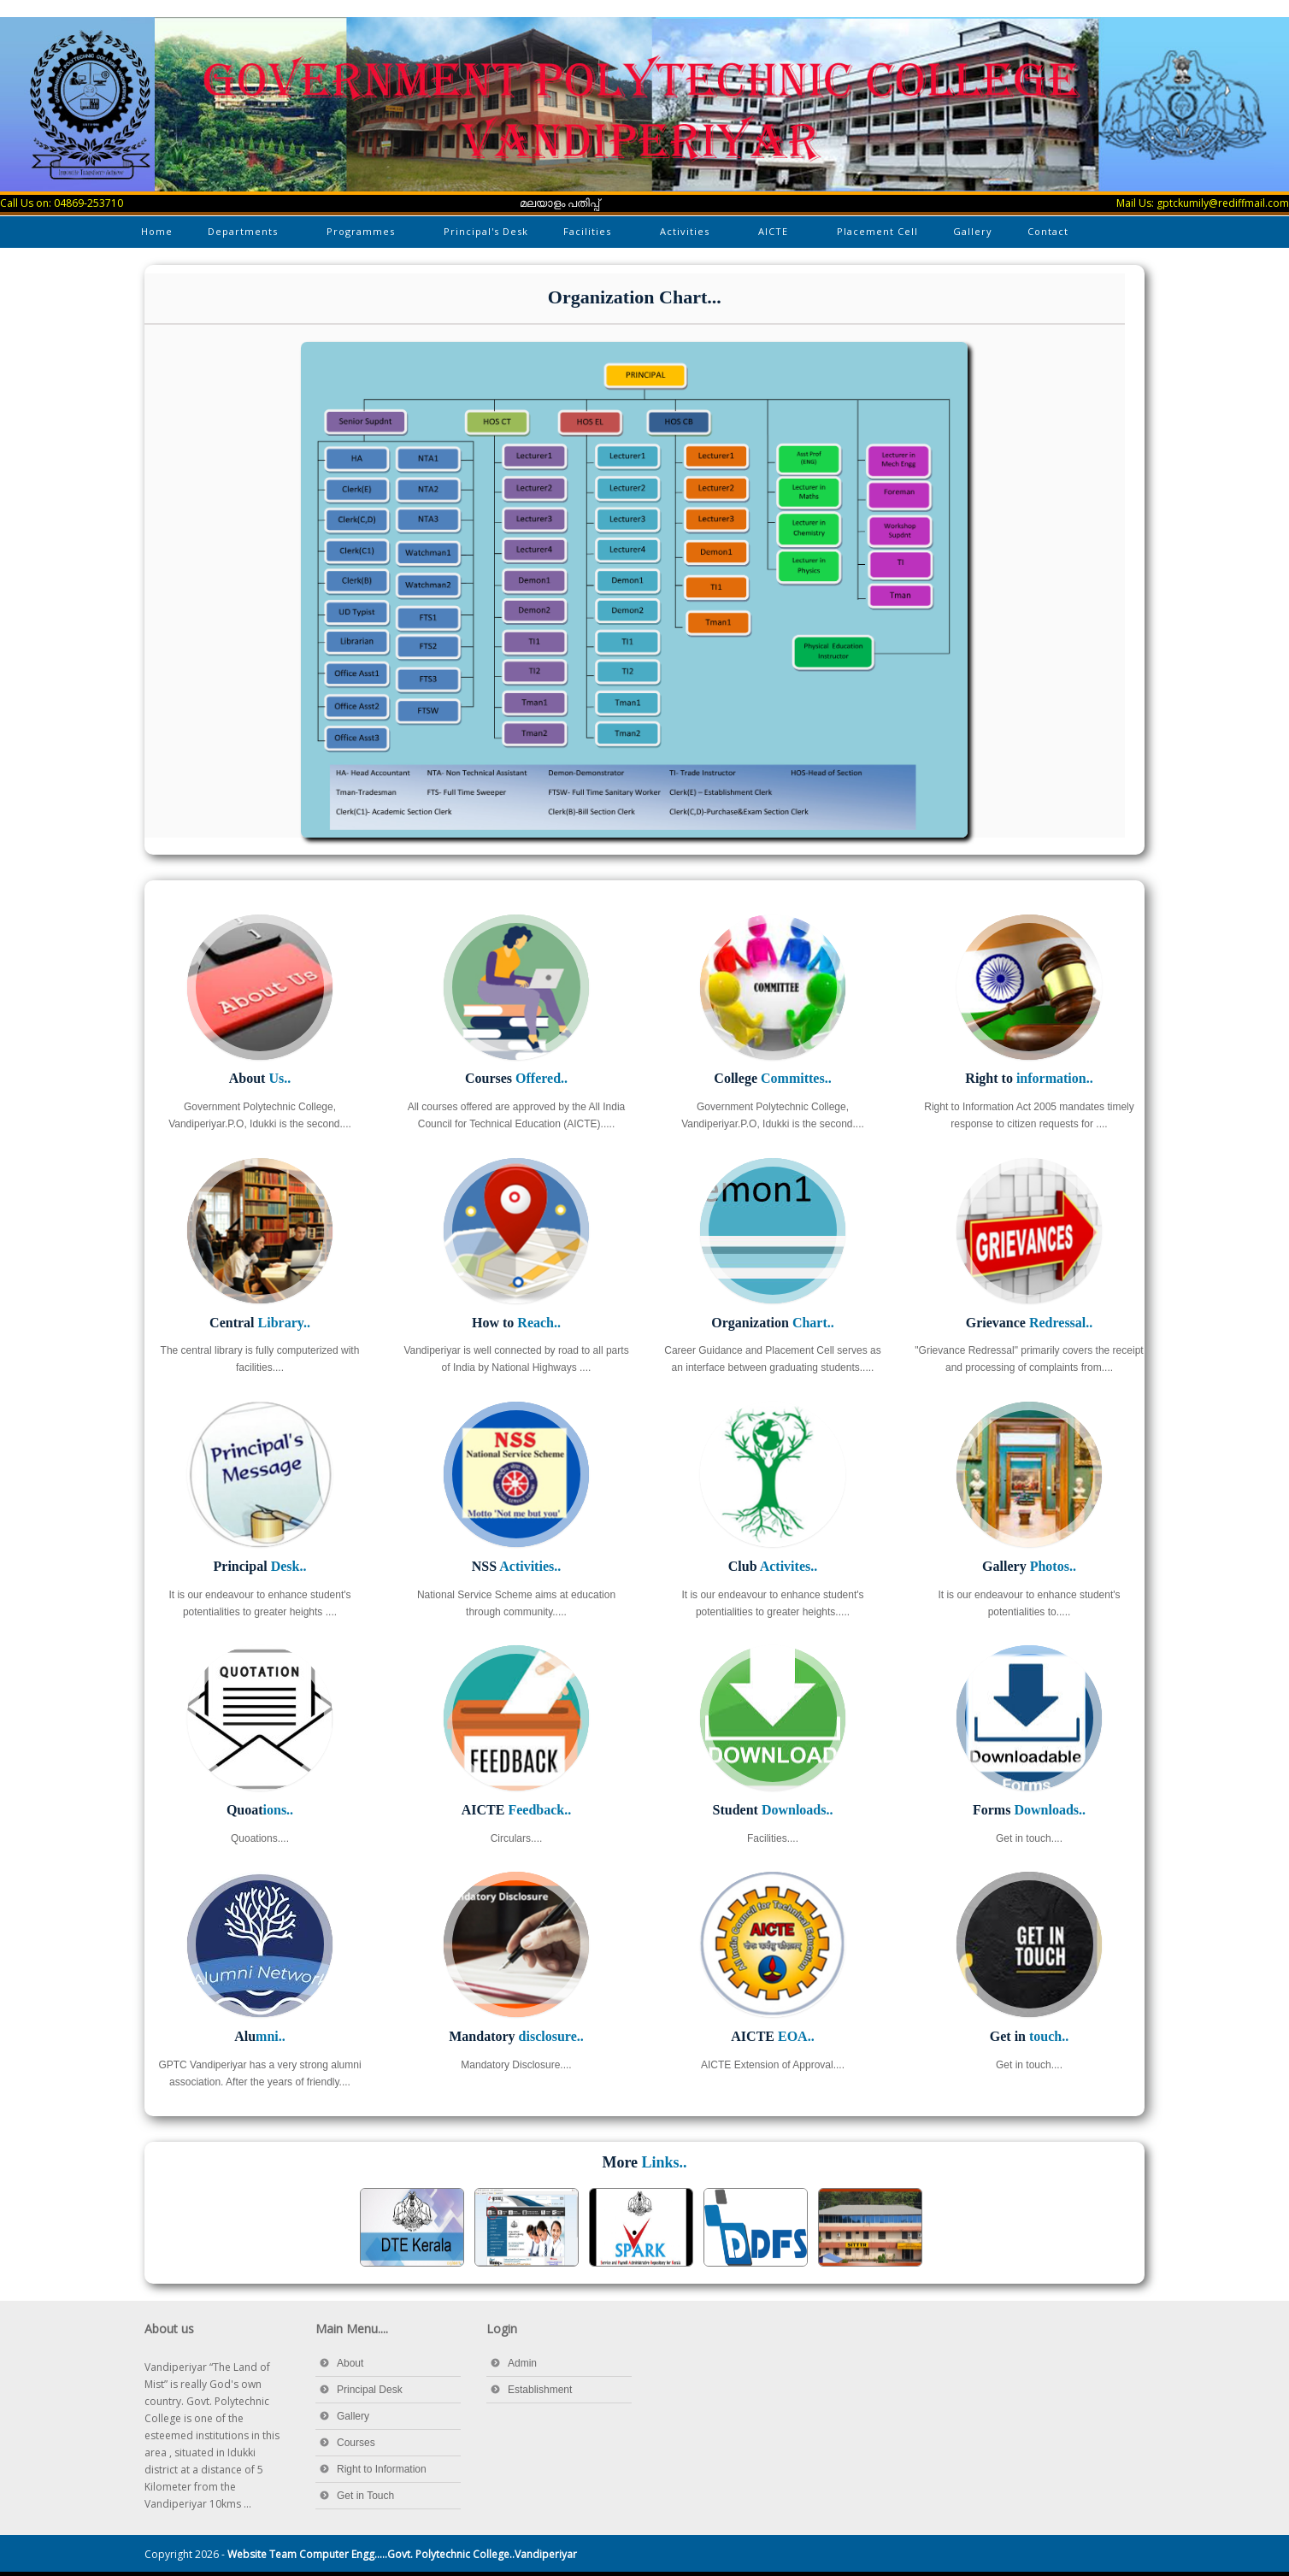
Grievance (1029, 1322)
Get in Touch (365, 2496)
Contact (1047, 231)
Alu (259, 2036)
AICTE (774, 235)
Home (157, 231)
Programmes (362, 235)
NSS (516, 1566)
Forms (1029, 1810)
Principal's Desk (486, 231)
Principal (260, 1566)
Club (772, 1566)
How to (516, 1322)
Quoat (260, 1810)
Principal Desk (370, 2390)
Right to (1028, 1078)
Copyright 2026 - (360, 2554)
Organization (772, 1322)
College (772, 1078)
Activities (686, 235)
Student (773, 1810)
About (260, 1078)
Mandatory (516, 2036)
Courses (516, 1078)
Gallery (972, 231)
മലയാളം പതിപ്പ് (560, 203)
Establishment (540, 2390)
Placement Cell (877, 231)
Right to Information (382, 2469)
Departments (244, 235)
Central (259, 1322)
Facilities (588, 235)
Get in (1029, 2036)
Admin (522, 2363)
